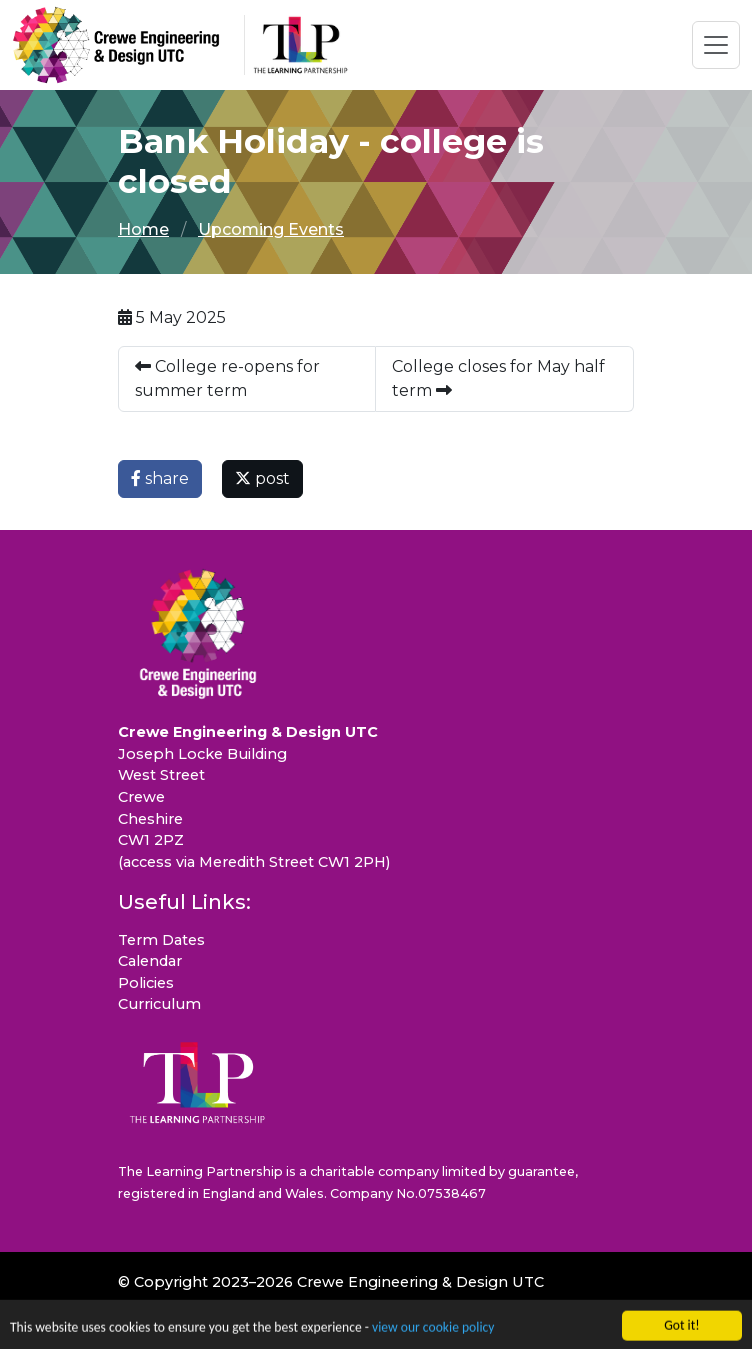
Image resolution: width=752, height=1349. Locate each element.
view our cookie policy (433, 1330)
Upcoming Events (271, 229)
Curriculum (159, 1004)
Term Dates (161, 940)
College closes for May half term (498, 378)
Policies (146, 983)
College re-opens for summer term (227, 378)
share (160, 478)
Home (143, 229)
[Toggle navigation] (716, 45)
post (262, 478)
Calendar (150, 961)
